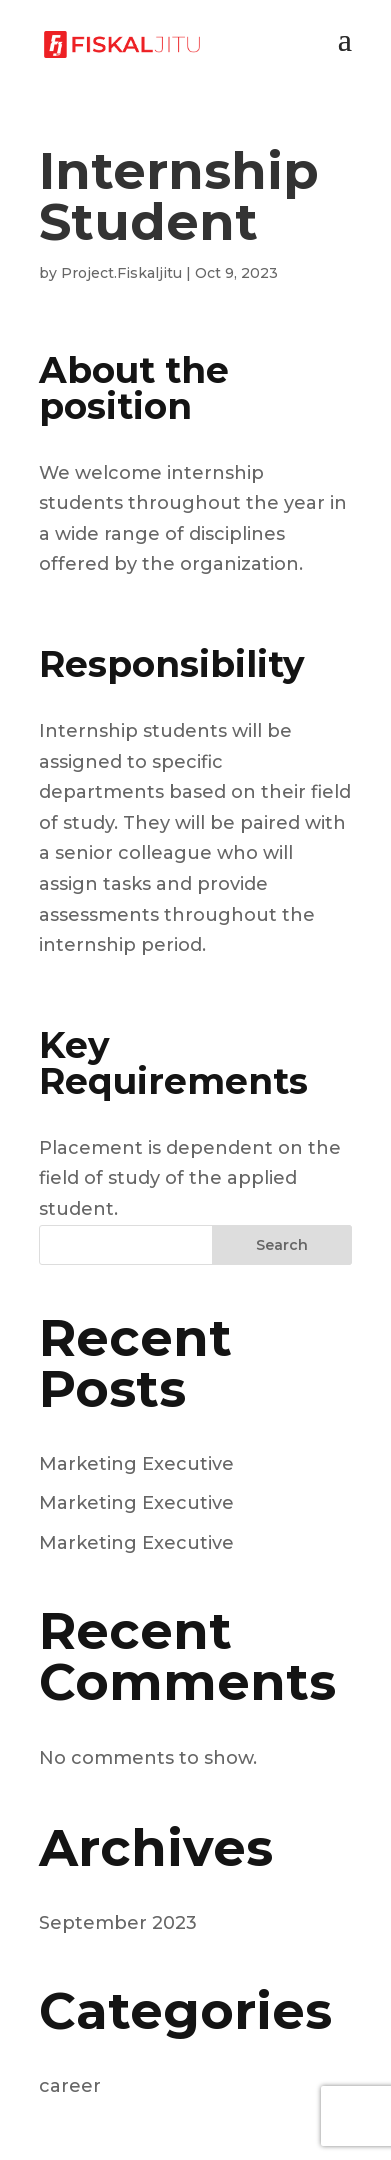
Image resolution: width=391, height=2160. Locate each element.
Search (282, 1245)
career (70, 2086)
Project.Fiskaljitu (121, 273)
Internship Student (179, 196)
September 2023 (118, 1923)
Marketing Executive (136, 1464)
